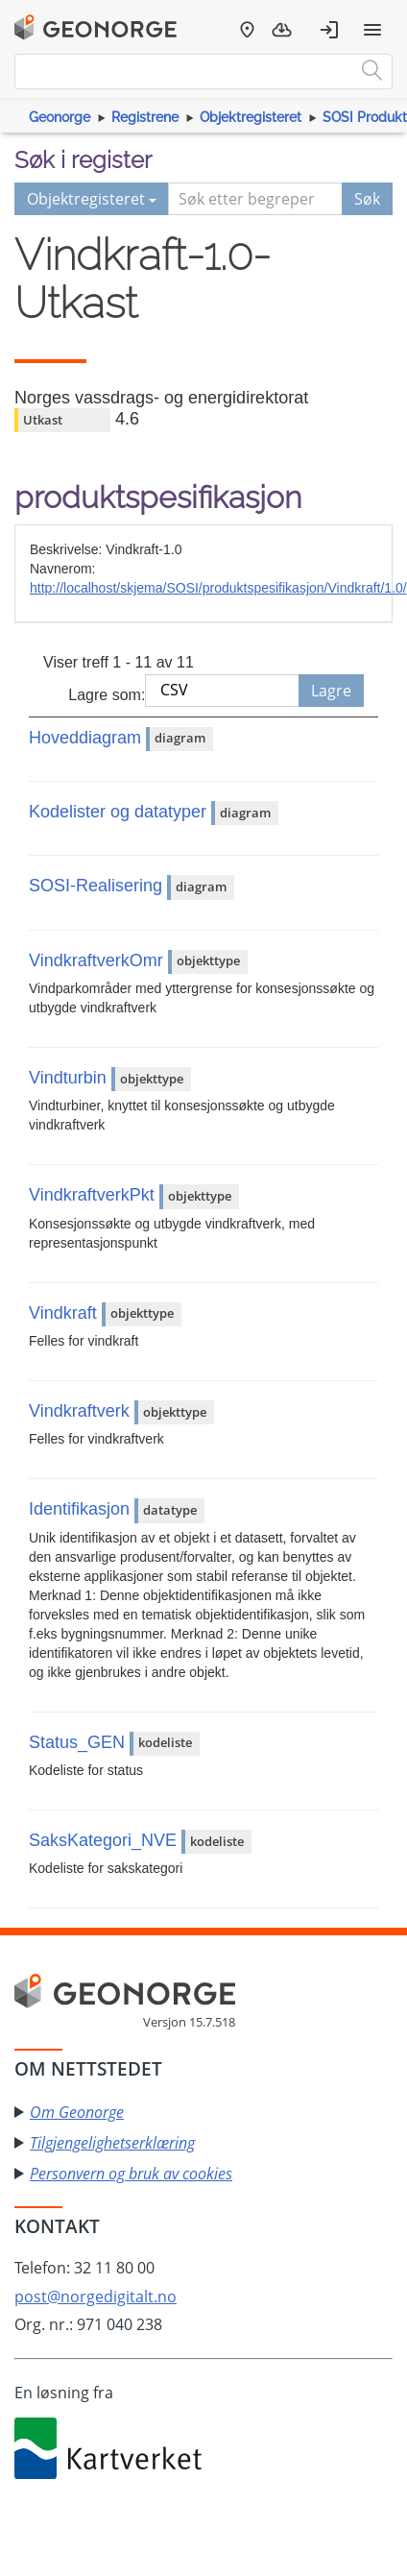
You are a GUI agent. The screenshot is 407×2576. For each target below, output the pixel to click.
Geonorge (59, 117)
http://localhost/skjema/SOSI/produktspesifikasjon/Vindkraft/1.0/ (218, 587)
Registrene (145, 117)
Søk (367, 198)
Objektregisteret (250, 117)
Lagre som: (106, 695)
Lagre (331, 690)
